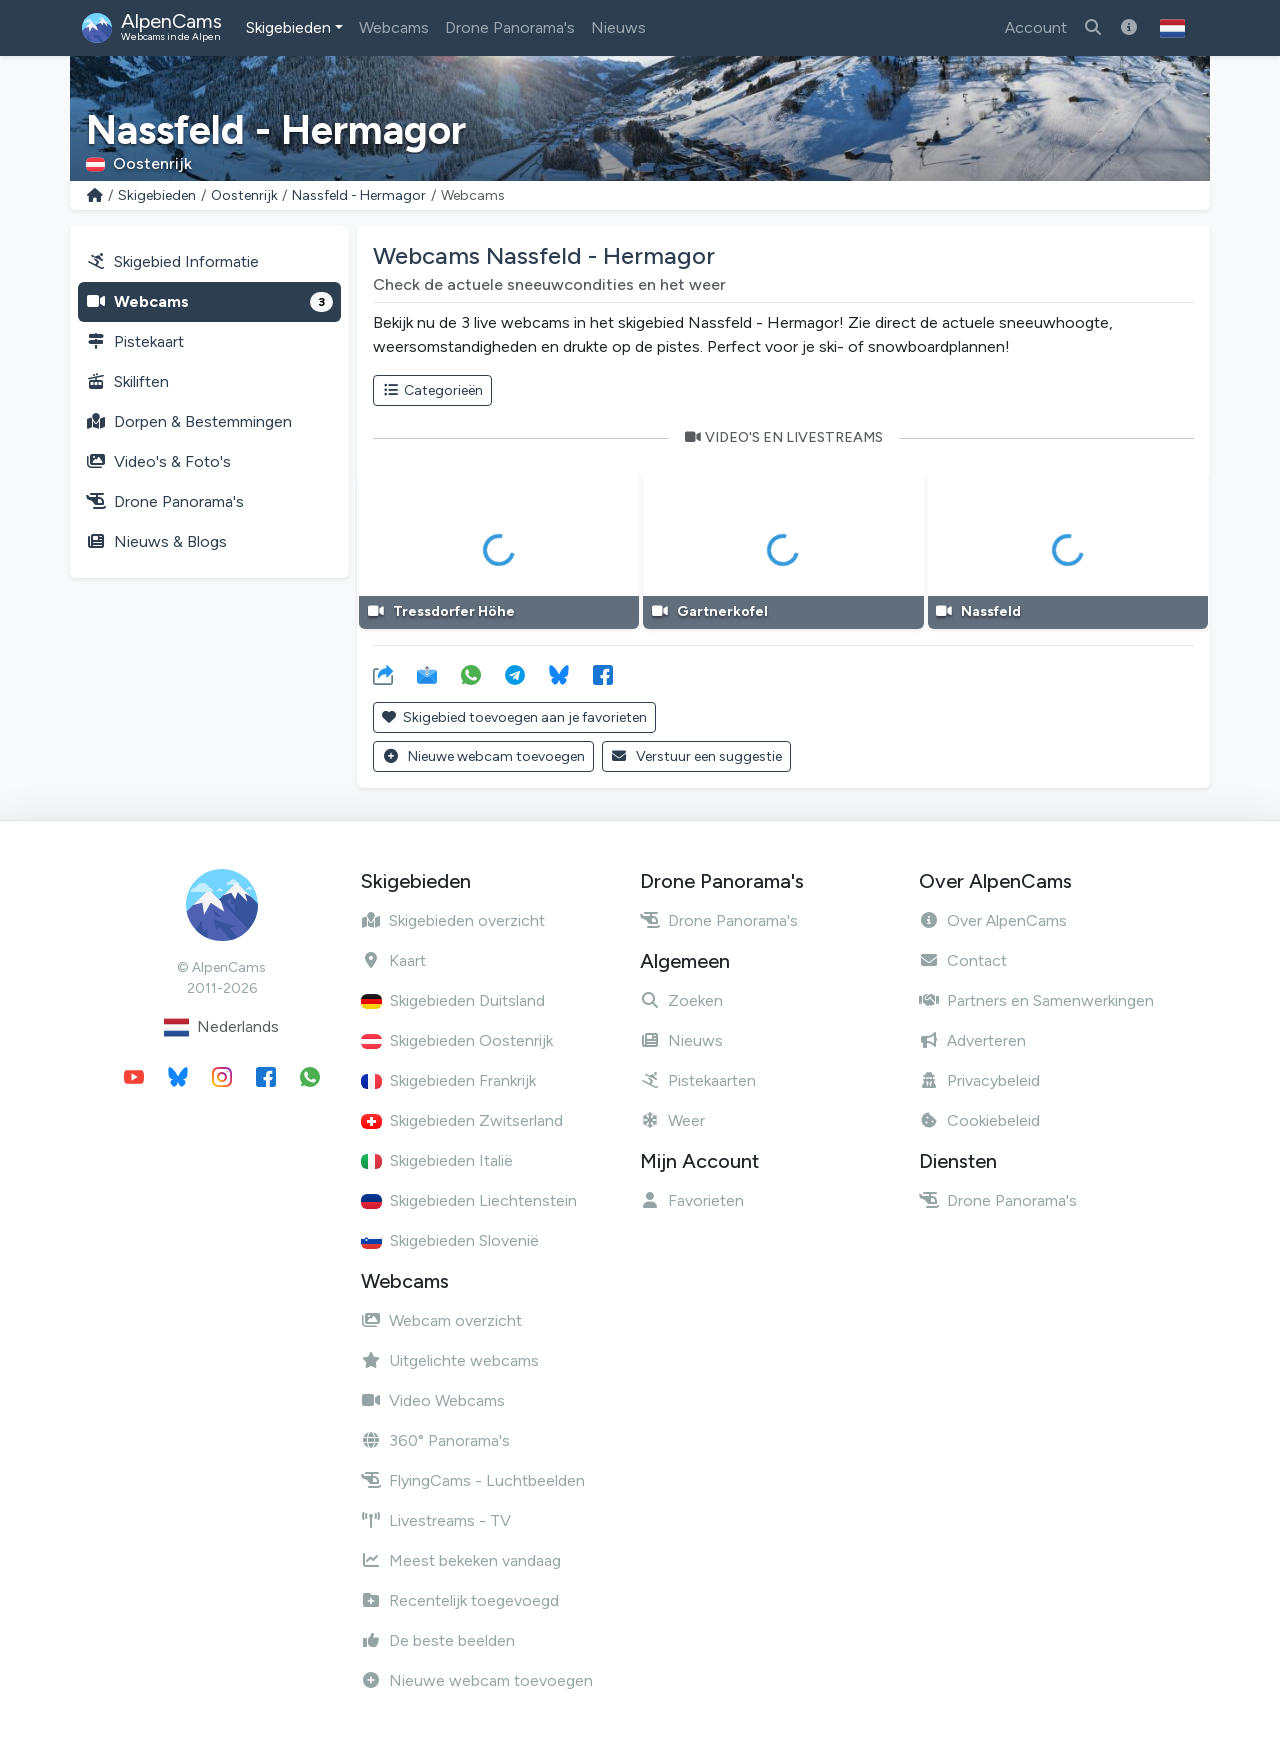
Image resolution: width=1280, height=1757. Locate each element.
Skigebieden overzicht (453, 920)
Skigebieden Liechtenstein (469, 1200)
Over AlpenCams (993, 920)
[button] (1172, 28)
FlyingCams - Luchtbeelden (473, 1480)
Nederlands (221, 1027)
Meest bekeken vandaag (461, 1560)
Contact (963, 960)
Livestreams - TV (436, 1520)
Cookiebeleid (979, 1120)
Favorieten (692, 1200)
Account (1036, 27)
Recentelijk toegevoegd (460, 1600)
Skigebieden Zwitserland (462, 1120)
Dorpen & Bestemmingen (189, 421)
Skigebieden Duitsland (453, 1000)
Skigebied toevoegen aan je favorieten (514, 717)
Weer (672, 1120)
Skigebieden (288, 27)
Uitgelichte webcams (450, 1360)
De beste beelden (438, 1640)
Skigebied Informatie (172, 261)
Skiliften (127, 381)
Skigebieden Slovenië (450, 1240)
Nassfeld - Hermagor (359, 195)
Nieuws (618, 27)
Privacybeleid (979, 1080)
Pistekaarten (698, 1080)
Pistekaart (135, 341)
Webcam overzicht (441, 1320)
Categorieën (432, 390)
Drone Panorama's (510, 27)
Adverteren (972, 1040)
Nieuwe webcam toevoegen (483, 756)
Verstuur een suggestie (697, 756)
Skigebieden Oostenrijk (457, 1040)
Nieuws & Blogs (156, 541)
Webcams (394, 27)
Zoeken (681, 1000)
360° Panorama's (435, 1440)
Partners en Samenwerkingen (1036, 1000)
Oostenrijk (244, 195)
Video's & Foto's (158, 461)
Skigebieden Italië (437, 1160)
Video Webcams (433, 1400)
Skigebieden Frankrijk (448, 1080)
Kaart (393, 960)
